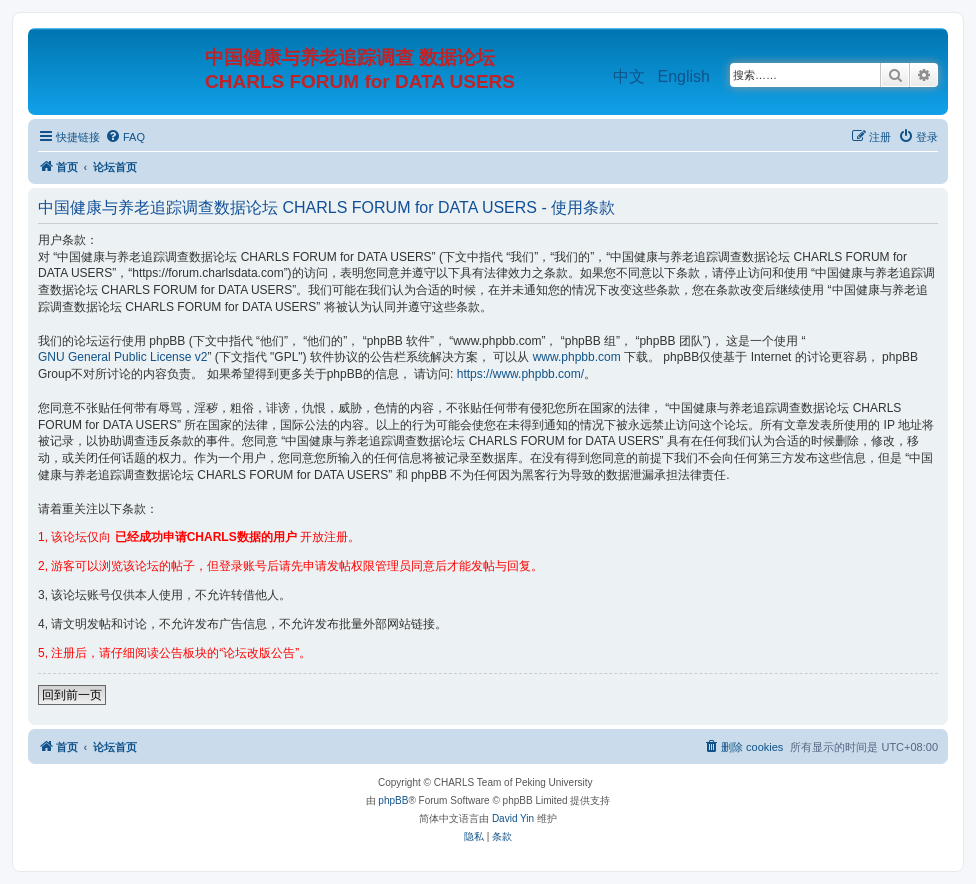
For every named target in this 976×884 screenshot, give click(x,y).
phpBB (393, 800)
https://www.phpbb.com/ (520, 374)
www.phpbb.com (577, 357)
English (684, 76)
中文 (629, 76)
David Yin (513, 818)
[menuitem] (125, 137)
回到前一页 (72, 695)
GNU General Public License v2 (122, 357)
